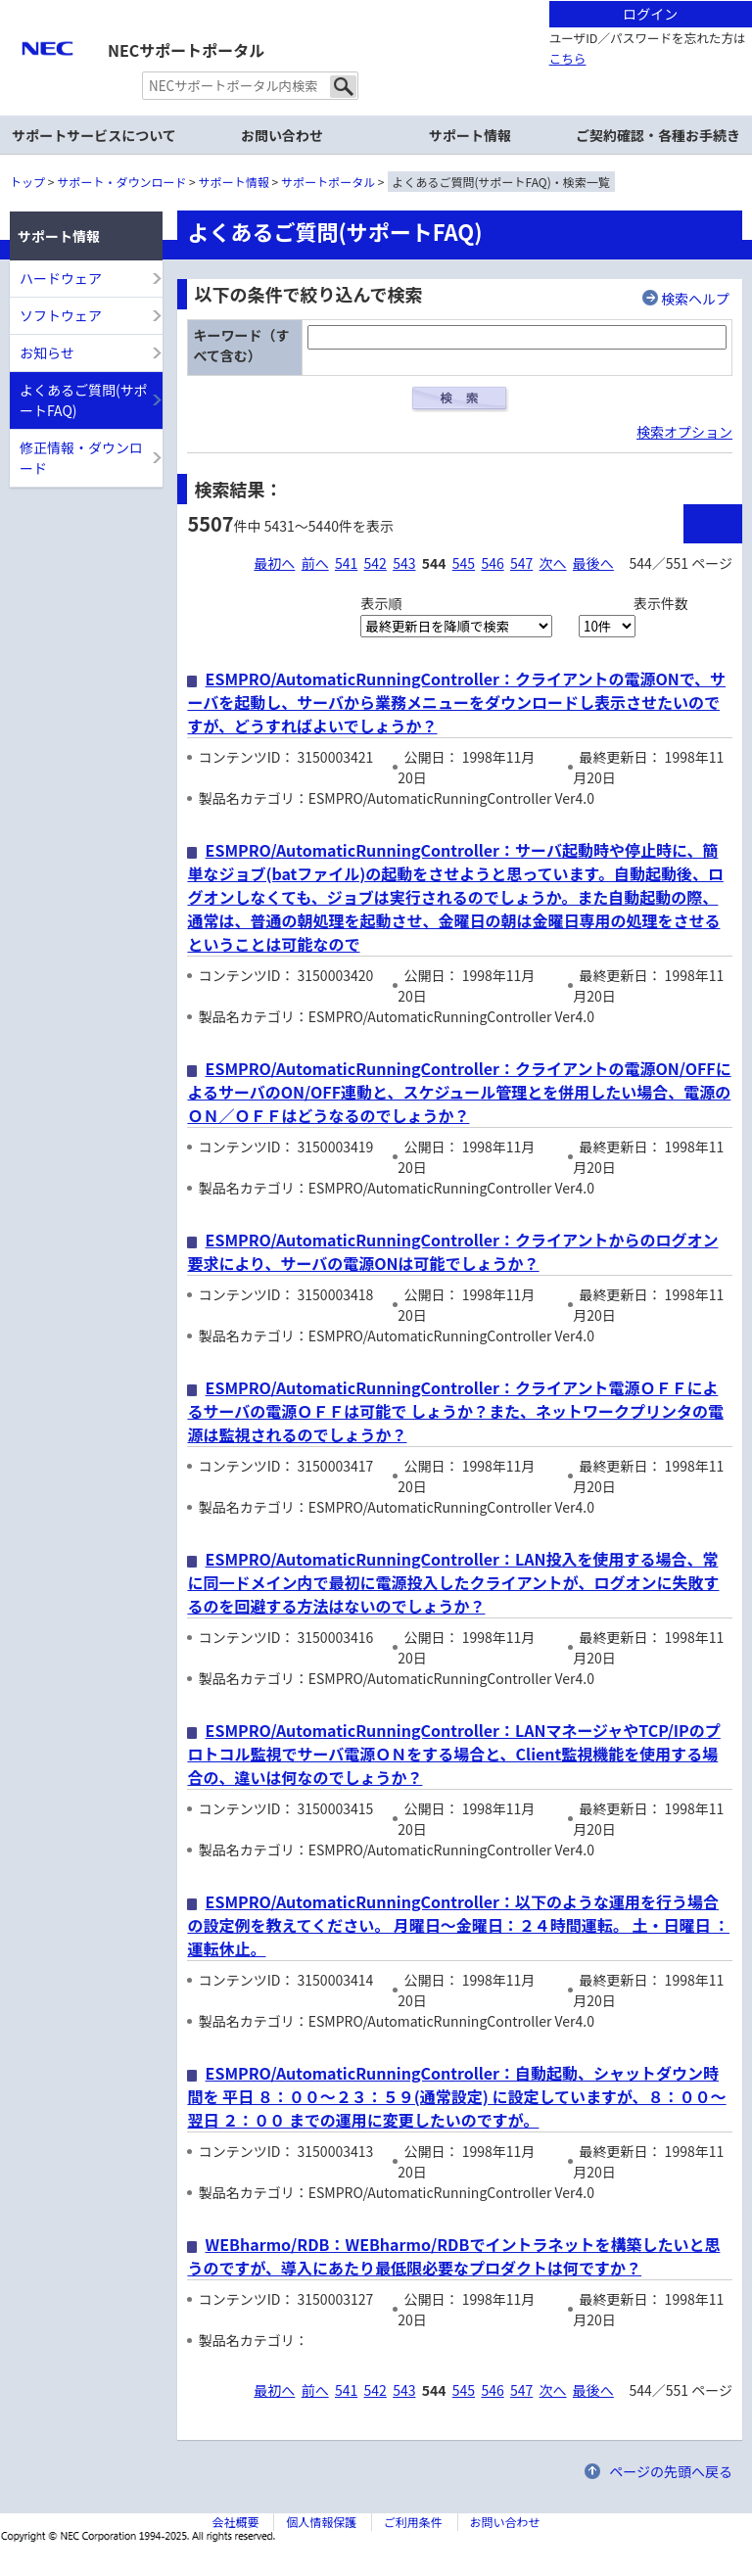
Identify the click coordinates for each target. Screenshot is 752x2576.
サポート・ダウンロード (121, 181)
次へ (553, 563)
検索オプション (684, 432)
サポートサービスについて (94, 135)
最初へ (274, 563)
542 (375, 563)
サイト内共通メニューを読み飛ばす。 (307, 24)
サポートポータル (328, 181)
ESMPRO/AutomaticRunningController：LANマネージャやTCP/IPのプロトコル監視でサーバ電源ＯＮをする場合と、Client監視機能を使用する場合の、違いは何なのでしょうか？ (453, 1753)
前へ (315, 563)
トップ (27, 181)
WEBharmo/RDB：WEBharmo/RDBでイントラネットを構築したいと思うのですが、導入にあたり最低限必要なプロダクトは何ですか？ (453, 2255)
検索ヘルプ (695, 298)
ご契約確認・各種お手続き (658, 135)
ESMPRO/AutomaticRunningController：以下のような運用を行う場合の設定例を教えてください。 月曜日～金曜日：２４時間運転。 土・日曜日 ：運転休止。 (458, 1925)
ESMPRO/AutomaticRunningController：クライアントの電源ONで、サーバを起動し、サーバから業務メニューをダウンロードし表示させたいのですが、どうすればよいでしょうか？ (456, 702)
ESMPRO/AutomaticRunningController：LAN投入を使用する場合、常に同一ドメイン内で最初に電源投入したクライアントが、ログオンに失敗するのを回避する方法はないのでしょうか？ (453, 1582)
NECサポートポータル (186, 50)
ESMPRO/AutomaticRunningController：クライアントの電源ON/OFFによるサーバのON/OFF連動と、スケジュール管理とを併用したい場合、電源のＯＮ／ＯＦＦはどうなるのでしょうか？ (458, 1091)
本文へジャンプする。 (376, 1)
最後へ (593, 563)
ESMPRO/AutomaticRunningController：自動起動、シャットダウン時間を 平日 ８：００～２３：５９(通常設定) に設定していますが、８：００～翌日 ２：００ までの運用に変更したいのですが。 (456, 2096)
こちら (568, 58)
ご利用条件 (413, 2521)
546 (492, 563)
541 (346, 563)
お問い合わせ (282, 135)
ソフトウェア (61, 315)
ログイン (650, 13)
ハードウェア (61, 278)
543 (404, 563)
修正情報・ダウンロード (81, 458)
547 (521, 563)
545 (463, 563)
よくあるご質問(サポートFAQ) (84, 400)
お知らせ (47, 352)
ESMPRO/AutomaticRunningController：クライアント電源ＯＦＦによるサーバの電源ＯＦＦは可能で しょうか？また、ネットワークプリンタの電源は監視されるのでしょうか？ (455, 1411)
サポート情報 (234, 181)
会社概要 (235, 2521)
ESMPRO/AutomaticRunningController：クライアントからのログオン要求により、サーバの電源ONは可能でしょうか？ (452, 1251)
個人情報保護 (321, 2521)
